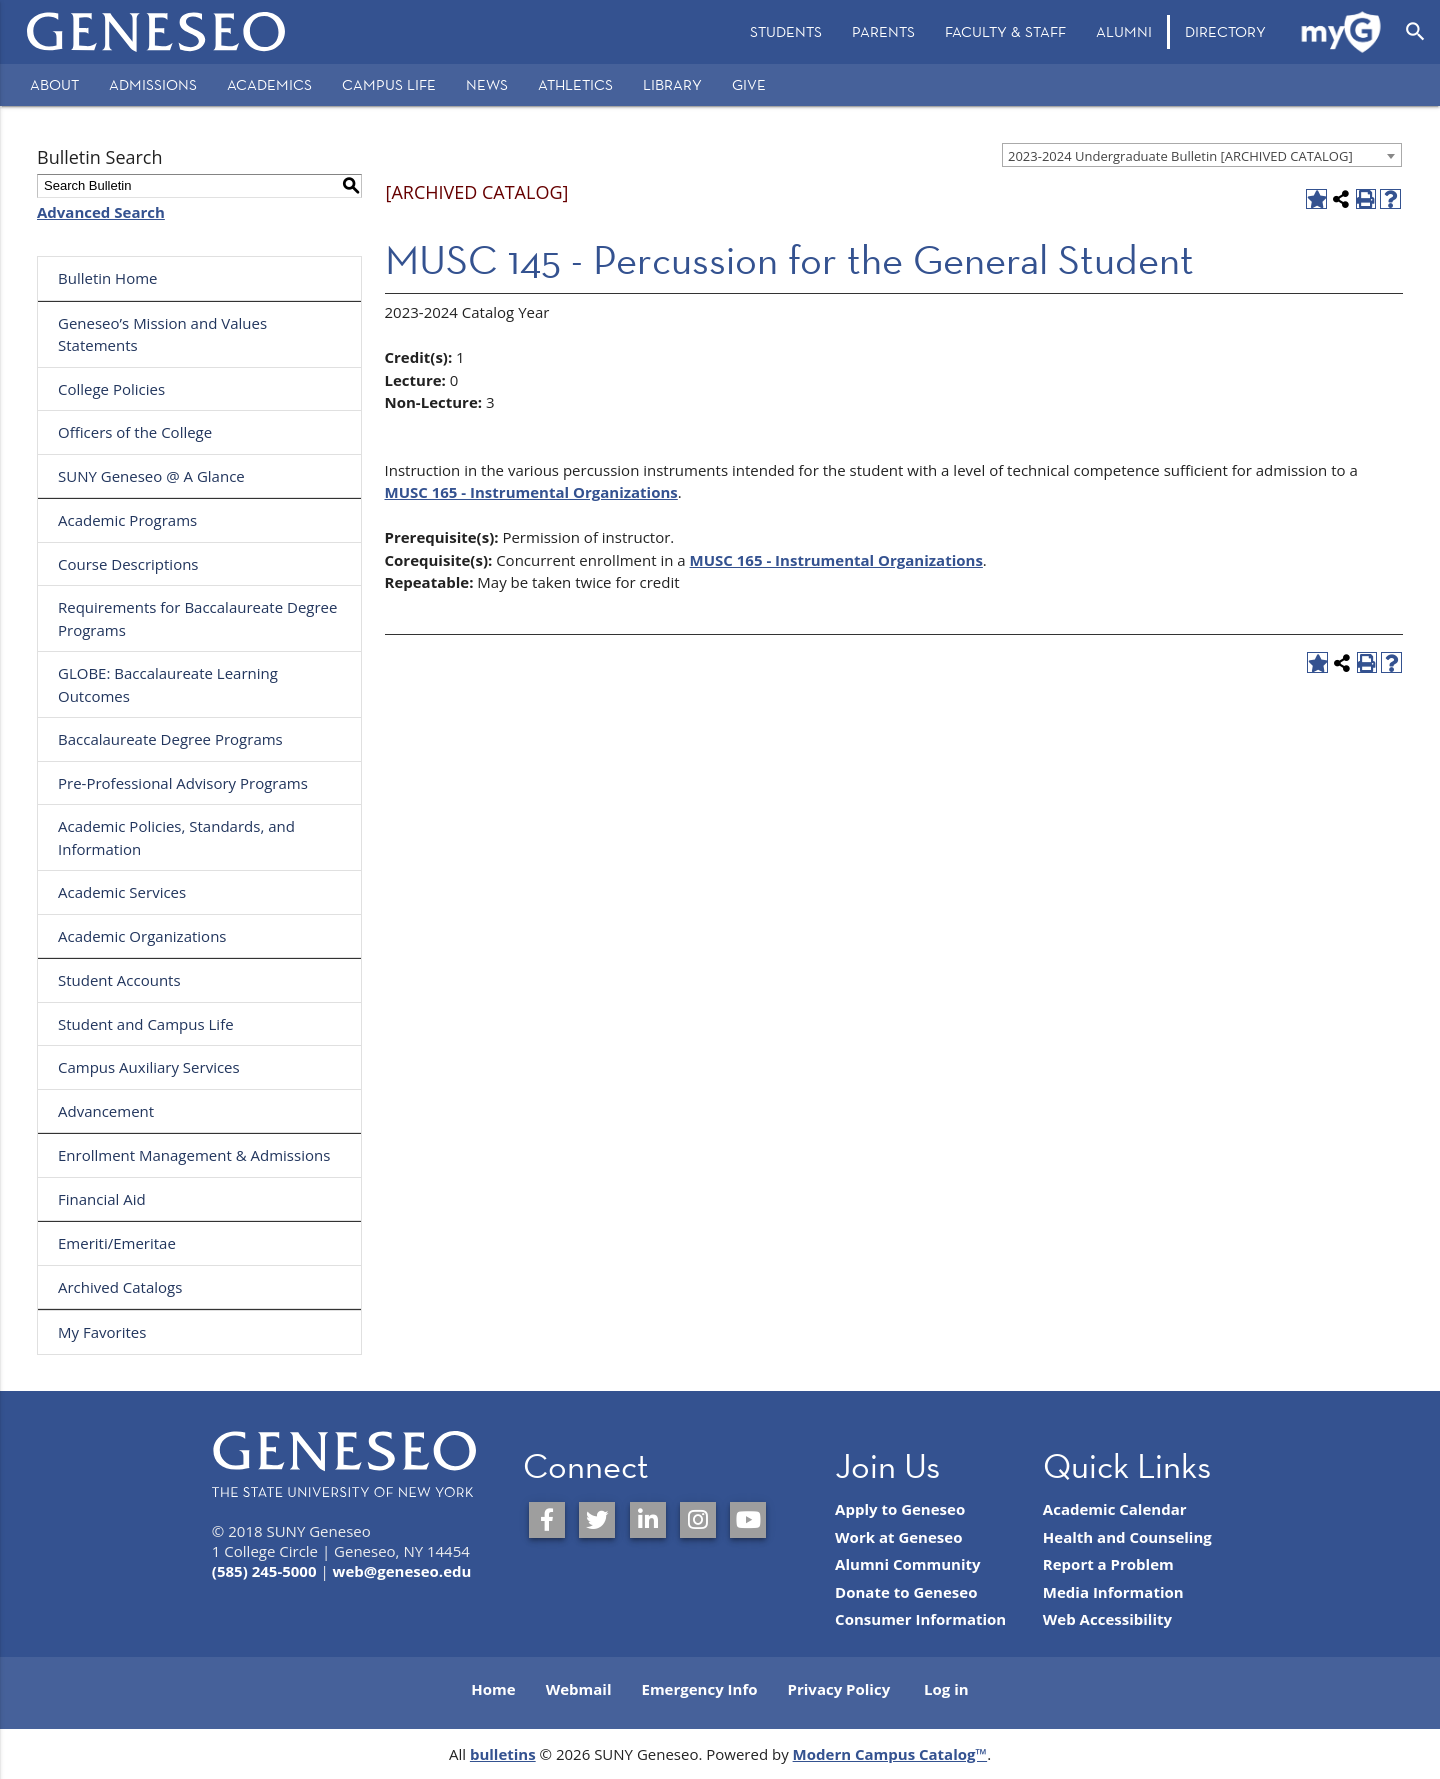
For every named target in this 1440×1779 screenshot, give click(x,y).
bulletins (503, 1754)
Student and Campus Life (146, 1024)
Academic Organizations (142, 936)
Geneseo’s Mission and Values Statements (162, 334)
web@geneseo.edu (402, 1571)
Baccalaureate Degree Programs (170, 739)
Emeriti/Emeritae (117, 1243)
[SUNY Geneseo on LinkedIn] (648, 1520)
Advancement (106, 1111)
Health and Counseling (1127, 1537)
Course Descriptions (128, 564)
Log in (946, 1689)
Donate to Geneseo (906, 1592)
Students (786, 31)
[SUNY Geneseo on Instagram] (698, 1520)
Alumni (1124, 31)
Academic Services (122, 892)
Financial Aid (102, 1199)
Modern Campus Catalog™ (890, 1754)
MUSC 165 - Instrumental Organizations (531, 492)
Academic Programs (127, 520)
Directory (1225, 31)
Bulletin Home (108, 278)
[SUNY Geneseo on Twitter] (597, 1520)
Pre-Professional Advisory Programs (183, 783)
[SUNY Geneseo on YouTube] (748, 1520)
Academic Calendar (1115, 1509)
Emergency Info (699, 1689)
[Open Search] (1415, 32)
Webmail (579, 1689)
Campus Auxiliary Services (149, 1067)
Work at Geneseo (898, 1537)
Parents (883, 31)
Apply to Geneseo (900, 1509)
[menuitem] (786, 32)
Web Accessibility (1107, 1619)
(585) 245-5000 (264, 1571)
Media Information (1113, 1592)
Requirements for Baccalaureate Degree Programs (197, 618)
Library (672, 84)
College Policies (111, 389)
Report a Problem (1108, 1564)
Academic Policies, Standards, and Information (176, 837)
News (487, 84)
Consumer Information (920, 1619)
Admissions (153, 84)
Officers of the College (135, 432)
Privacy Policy (839, 1689)
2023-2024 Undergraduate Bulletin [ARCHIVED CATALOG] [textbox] (1180, 156)
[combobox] (1202, 155)
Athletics (575, 84)
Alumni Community (908, 1564)
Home (493, 1689)
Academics (269, 84)
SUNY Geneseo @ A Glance (151, 476)
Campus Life (389, 84)
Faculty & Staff (1005, 31)
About (54, 84)
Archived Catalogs (120, 1287)
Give (749, 84)
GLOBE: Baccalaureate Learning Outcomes (168, 684)
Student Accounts (119, 980)
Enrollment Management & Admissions (194, 1155)
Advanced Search (101, 212)
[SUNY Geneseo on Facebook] (547, 1520)
